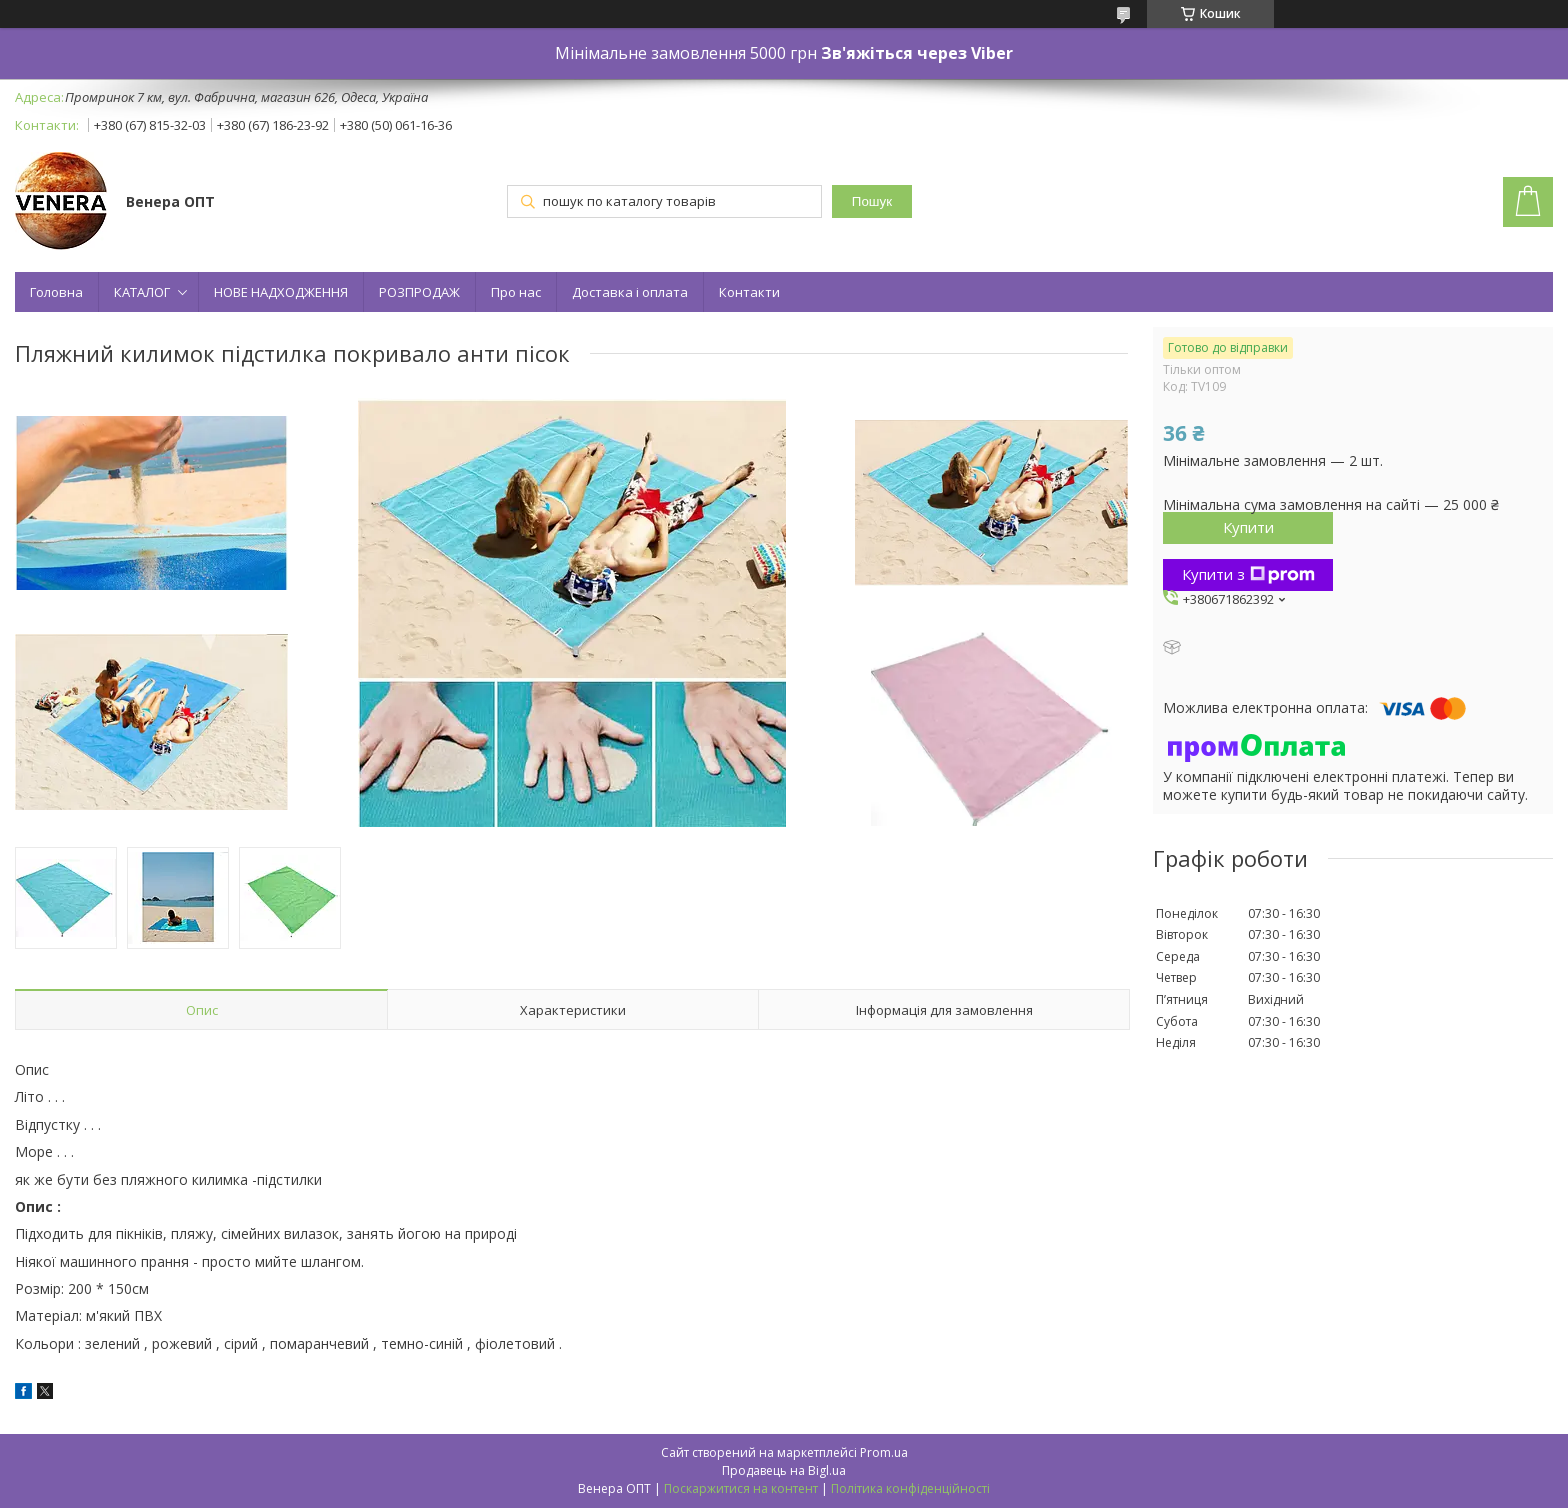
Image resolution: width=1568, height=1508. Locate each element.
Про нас (516, 292)
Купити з (1248, 574)
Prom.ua (884, 1452)
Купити (1248, 527)
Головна (56, 292)
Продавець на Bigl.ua (784, 1470)
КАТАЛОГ (142, 292)
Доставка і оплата (630, 292)
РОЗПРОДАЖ (419, 292)
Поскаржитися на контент (741, 1488)
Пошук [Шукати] (872, 201)
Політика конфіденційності (910, 1488)
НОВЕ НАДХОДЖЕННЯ (281, 292)
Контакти (749, 292)
